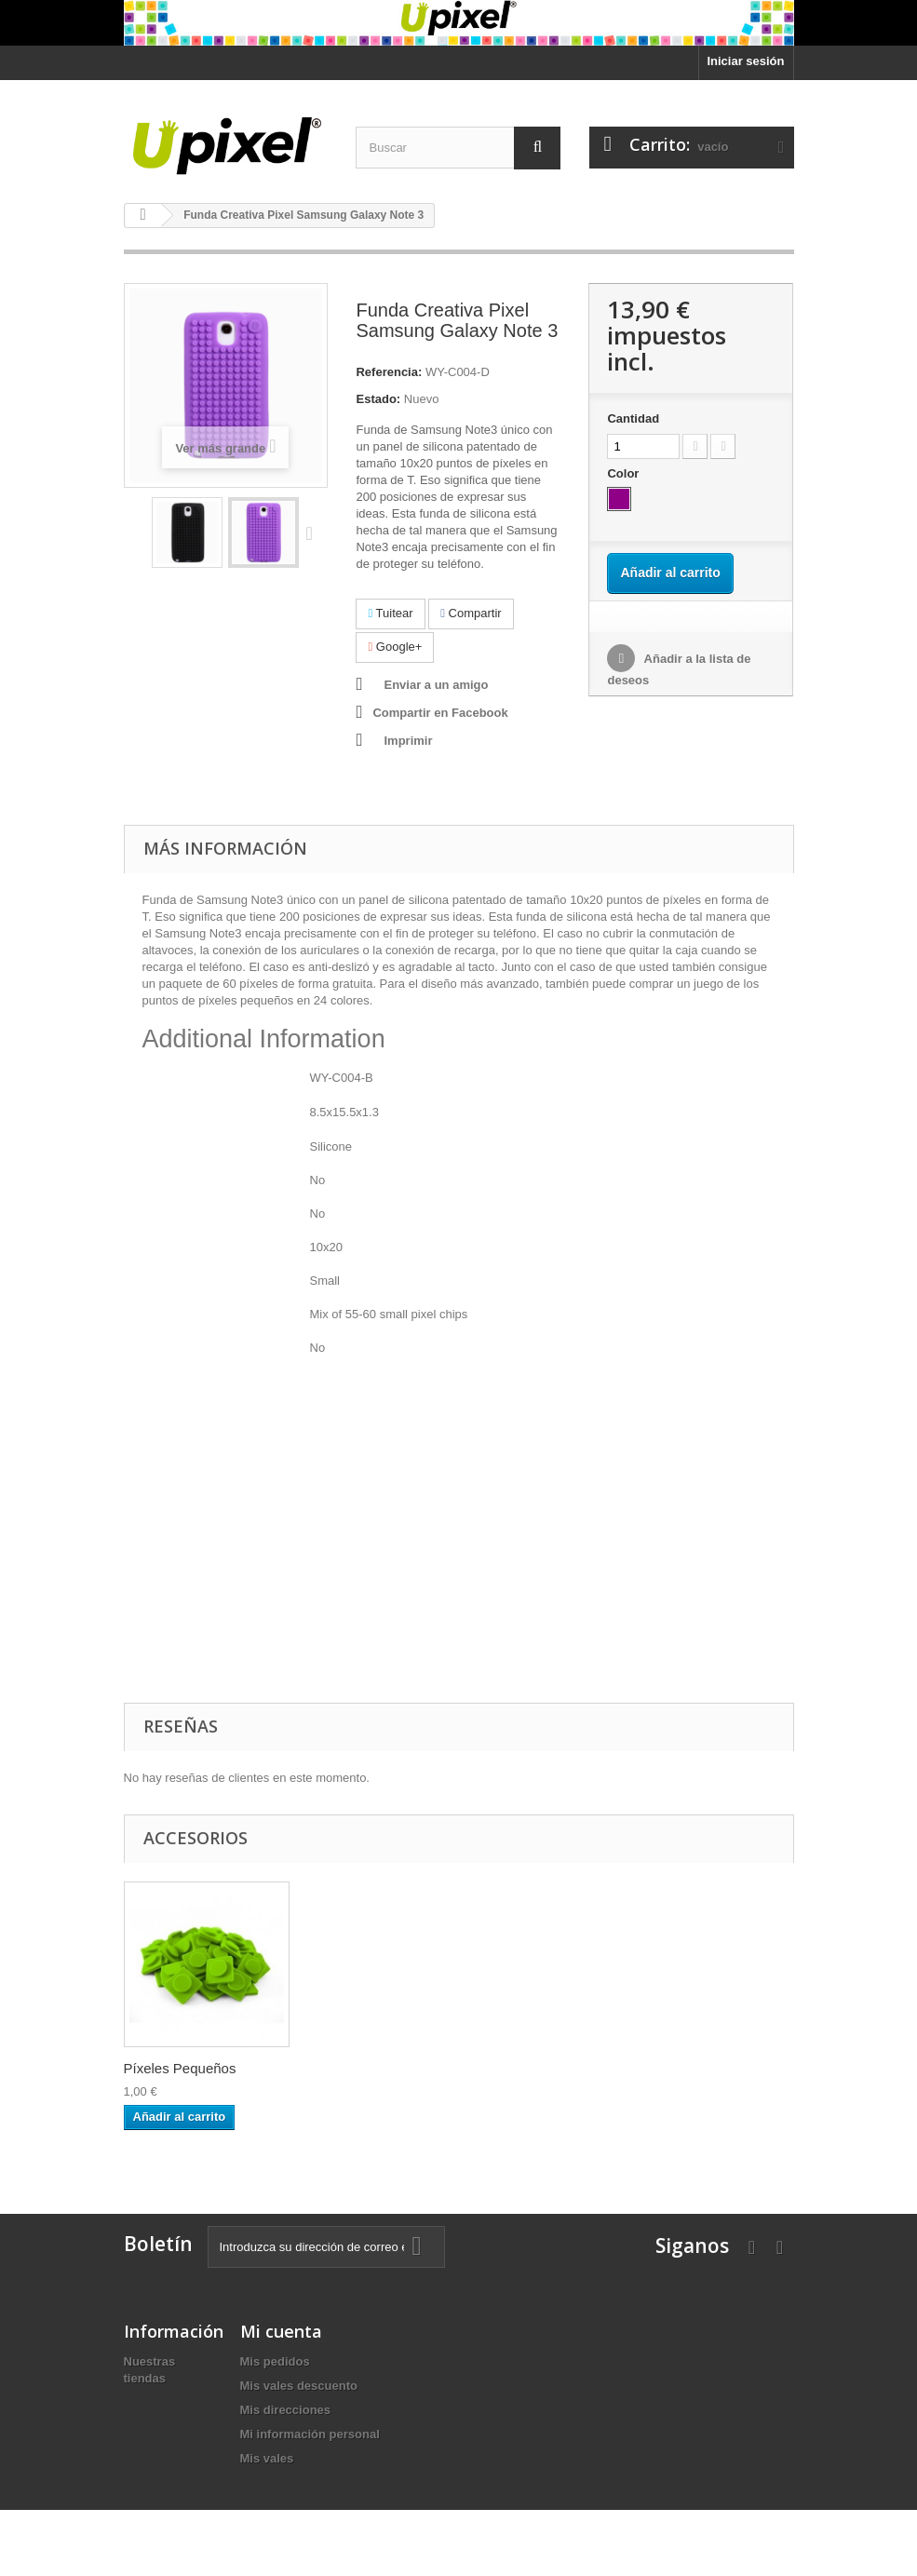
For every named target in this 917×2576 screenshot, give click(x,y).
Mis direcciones (285, 2410)
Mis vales (267, 2458)
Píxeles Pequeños (180, 2068)
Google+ (395, 647)
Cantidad (633, 418)
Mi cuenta (281, 2331)
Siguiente (313, 532)
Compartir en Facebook (439, 713)
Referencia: (389, 372)
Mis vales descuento (298, 2386)
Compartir (470, 613)
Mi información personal (310, 2434)
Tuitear (390, 613)
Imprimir (408, 741)
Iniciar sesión (745, 61)
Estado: (378, 399)
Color (624, 473)
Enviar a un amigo (436, 685)
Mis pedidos (275, 2361)
